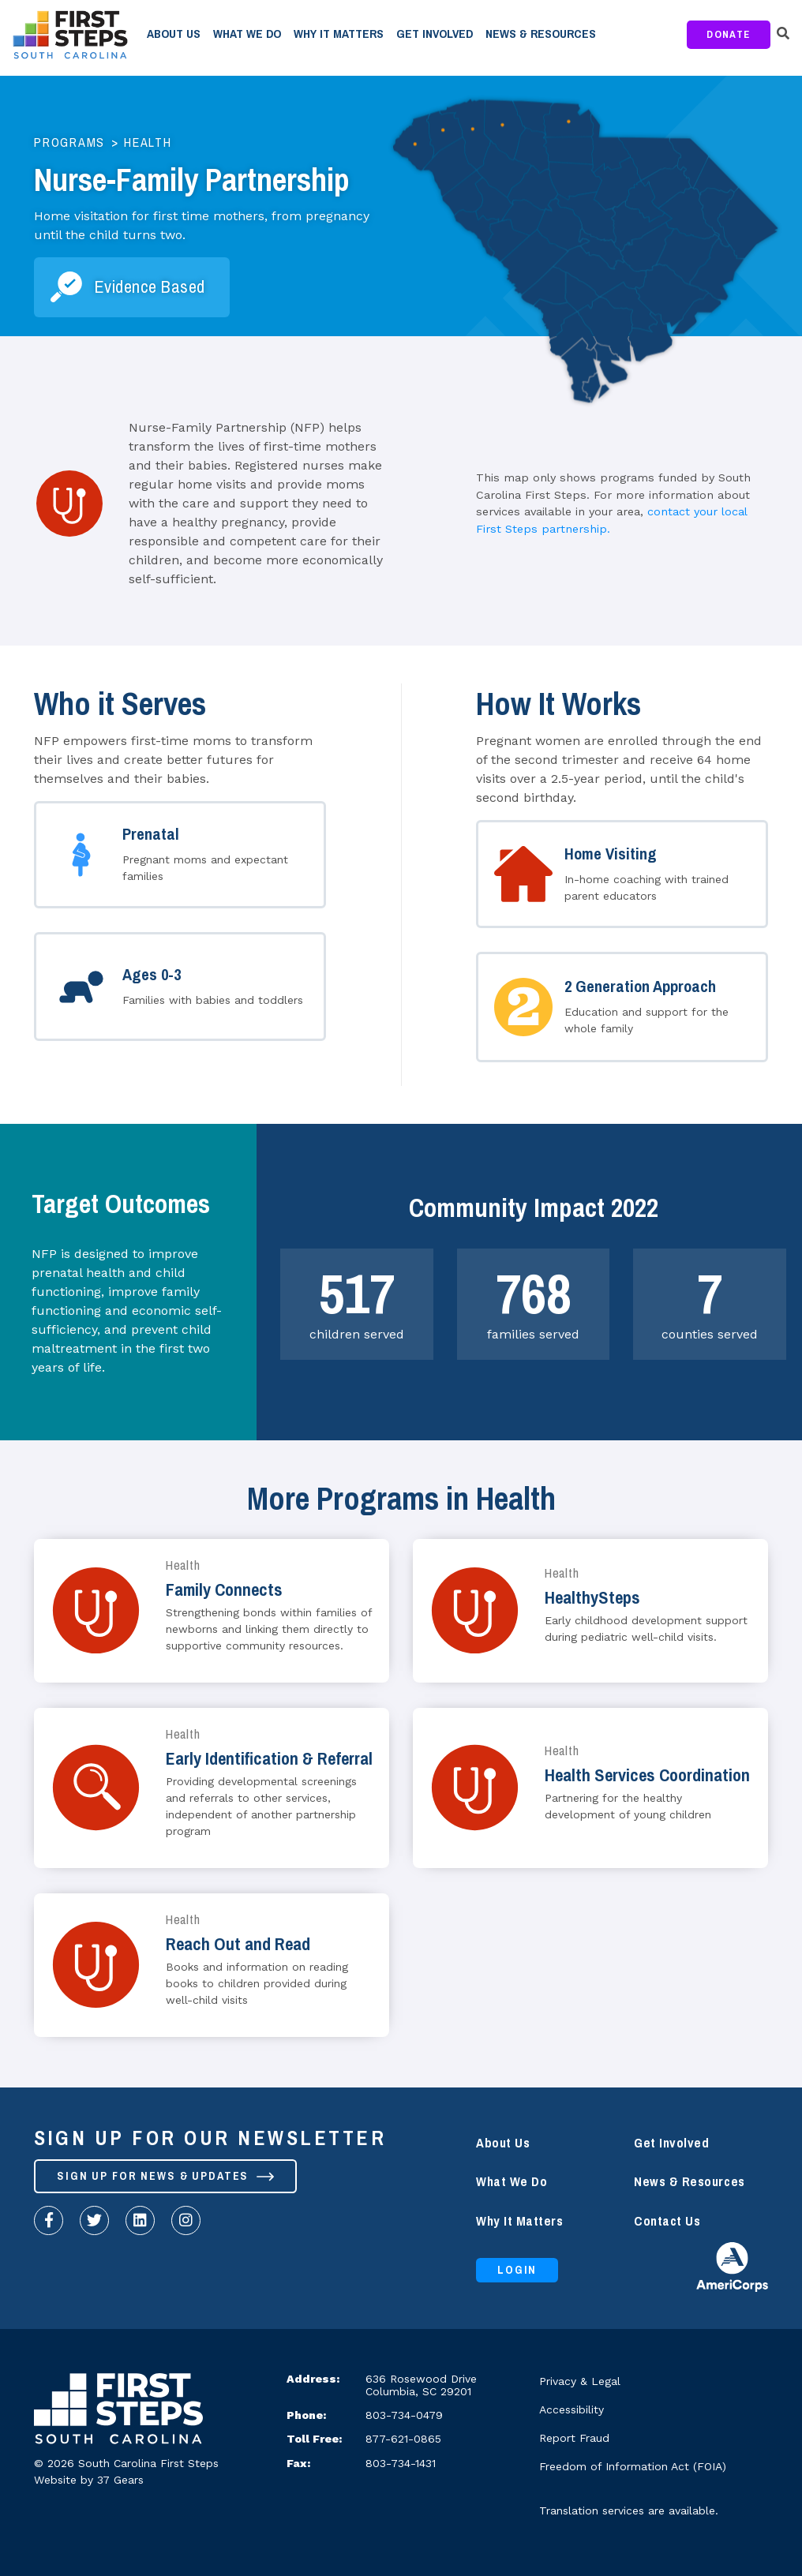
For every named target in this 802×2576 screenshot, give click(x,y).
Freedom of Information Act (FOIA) (632, 2466)
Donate (728, 34)
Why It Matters (339, 34)
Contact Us (667, 2221)
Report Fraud (574, 2438)
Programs (69, 143)
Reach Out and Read (238, 1944)
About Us (173, 34)
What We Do (247, 34)
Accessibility (571, 2409)
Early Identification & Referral (269, 1759)
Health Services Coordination (647, 1775)
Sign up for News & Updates (168, 2177)
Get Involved (434, 34)
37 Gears (120, 2479)
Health (148, 143)
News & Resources (540, 34)
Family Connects (224, 1590)
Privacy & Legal (579, 2381)
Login (518, 2271)
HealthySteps (592, 1598)
